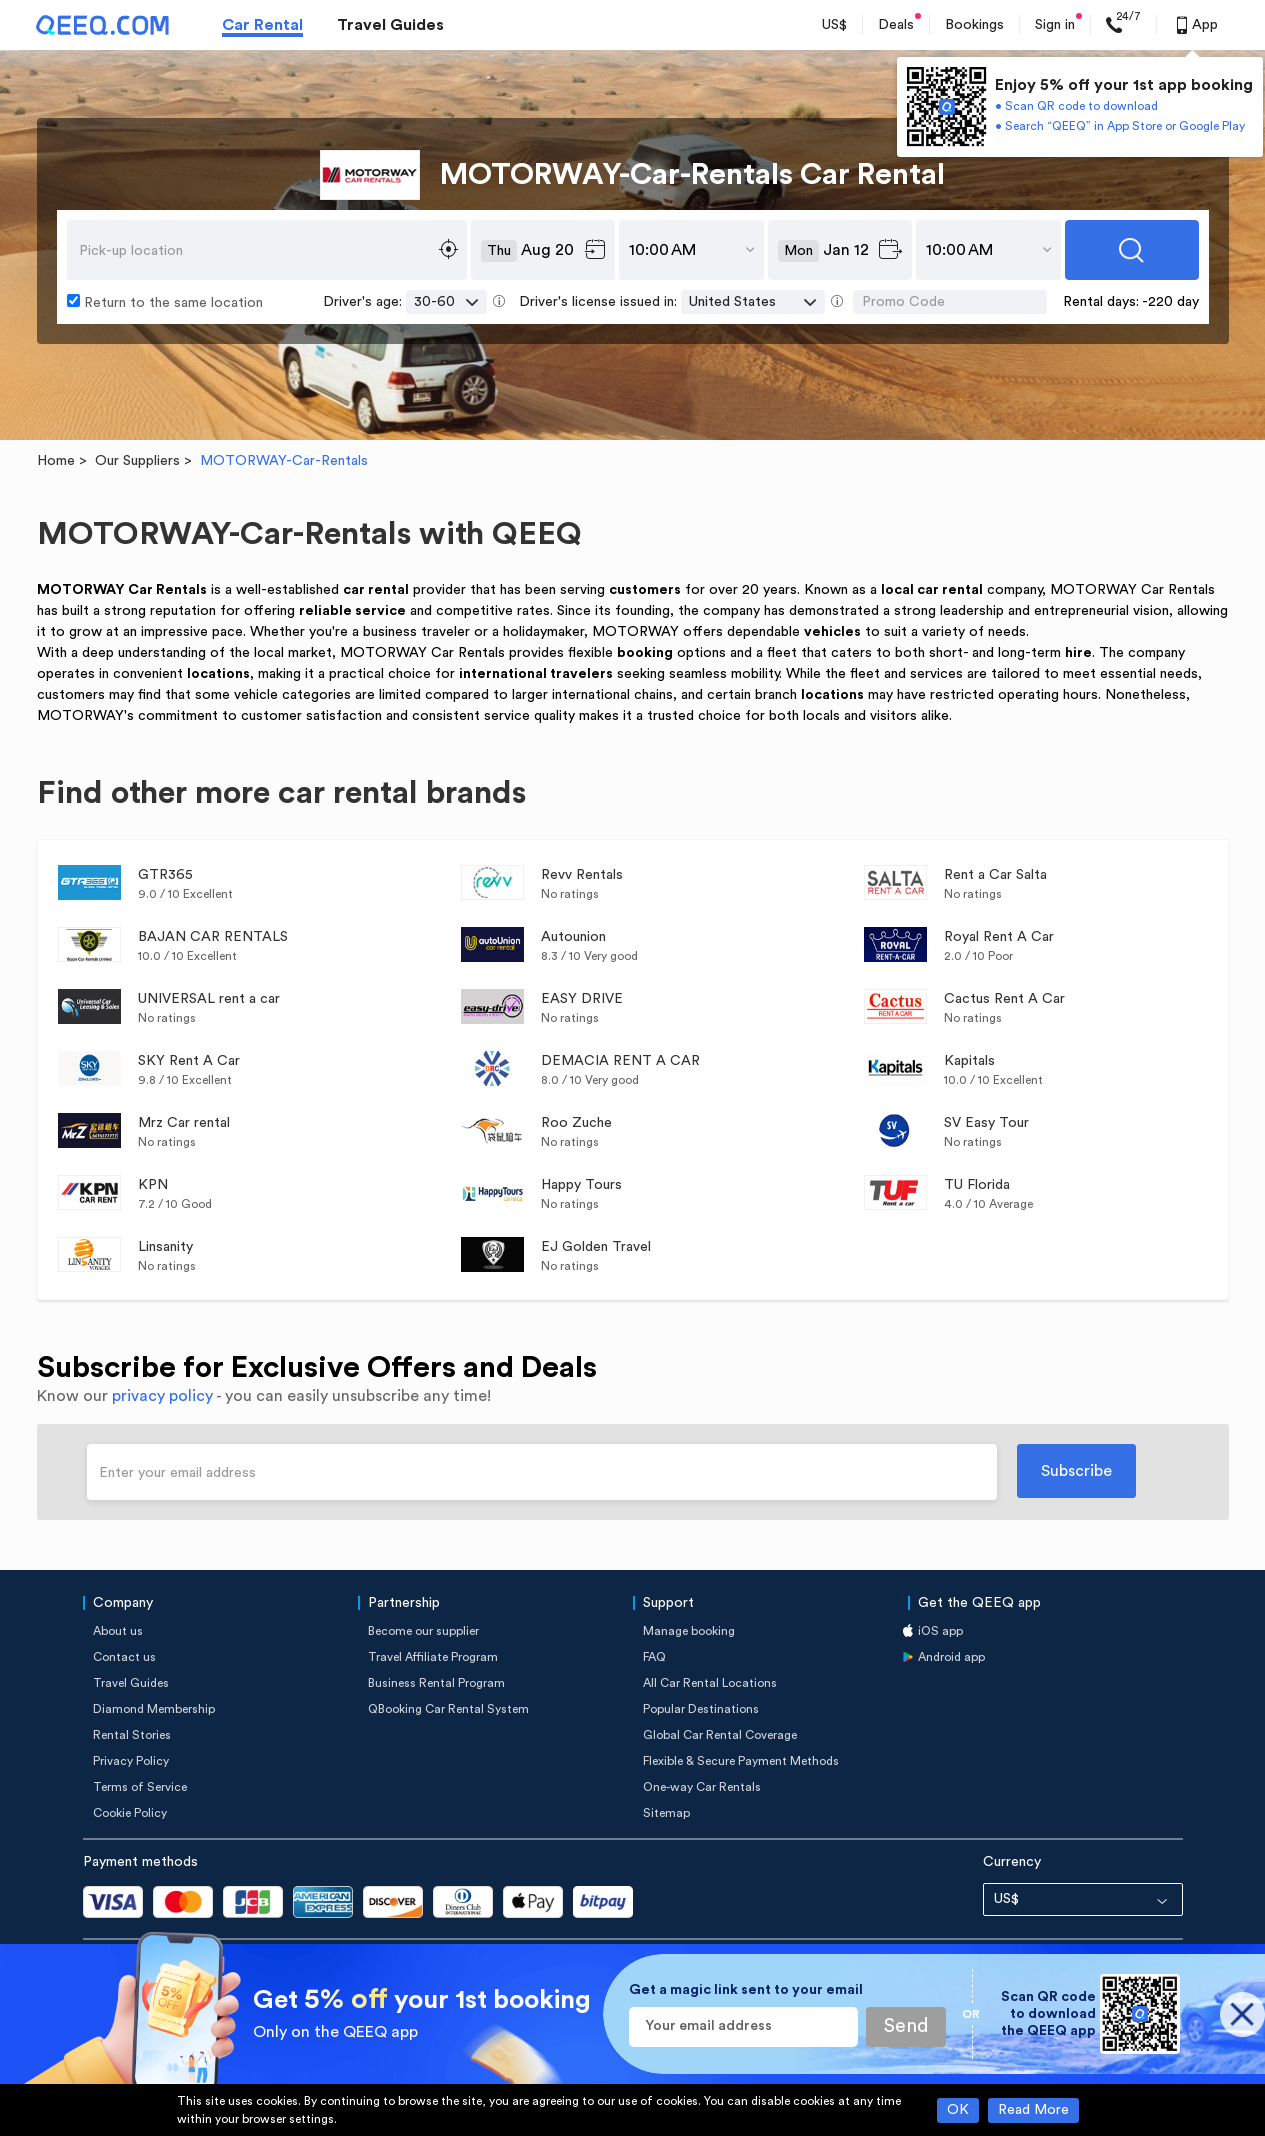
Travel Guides (390, 25)
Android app (951, 1657)
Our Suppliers (137, 461)
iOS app (940, 1631)
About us (118, 1631)
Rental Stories (132, 1735)
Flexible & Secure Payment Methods (741, 1761)
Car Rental (262, 25)
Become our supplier (423, 1631)
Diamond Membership (154, 1709)
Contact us (124, 1657)
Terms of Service (140, 1787)
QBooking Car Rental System (448, 1709)
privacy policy (162, 1396)
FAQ (654, 1657)
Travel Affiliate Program (433, 1657)
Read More (1033, 2110)
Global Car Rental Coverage (720, 1735)
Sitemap (666, 1813)
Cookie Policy (130, 1813)
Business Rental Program (436, 1683)
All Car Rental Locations (710, 1683)
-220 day (1170, 302)
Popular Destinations (701, 1709)
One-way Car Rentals (702, 1787)
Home (56, 461)
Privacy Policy (131, 1761)
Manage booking (689, 1631)
